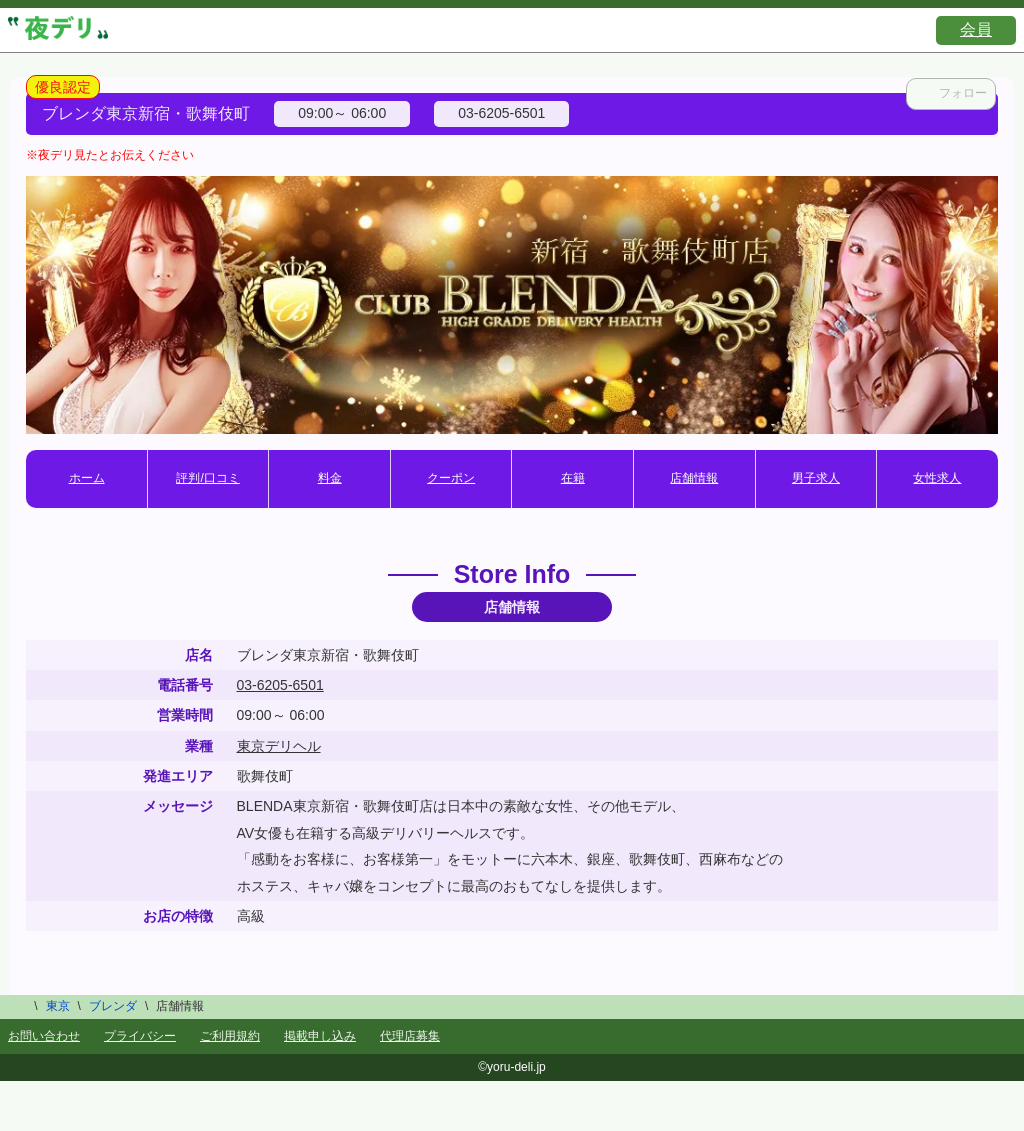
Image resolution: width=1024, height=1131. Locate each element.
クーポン (451, 478)
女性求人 (937, 478)
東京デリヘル (279, 746)
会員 (976, 29)
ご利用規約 (230, 1036)
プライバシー (140, 1036)
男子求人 (816, 478)
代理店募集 (410, 1036)
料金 (330, 478)
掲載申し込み (320, 1036)
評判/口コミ (207, 478)
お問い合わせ (44, 1036)
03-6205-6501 (280, 685)
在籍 (573, 478)
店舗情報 (694, 478)
